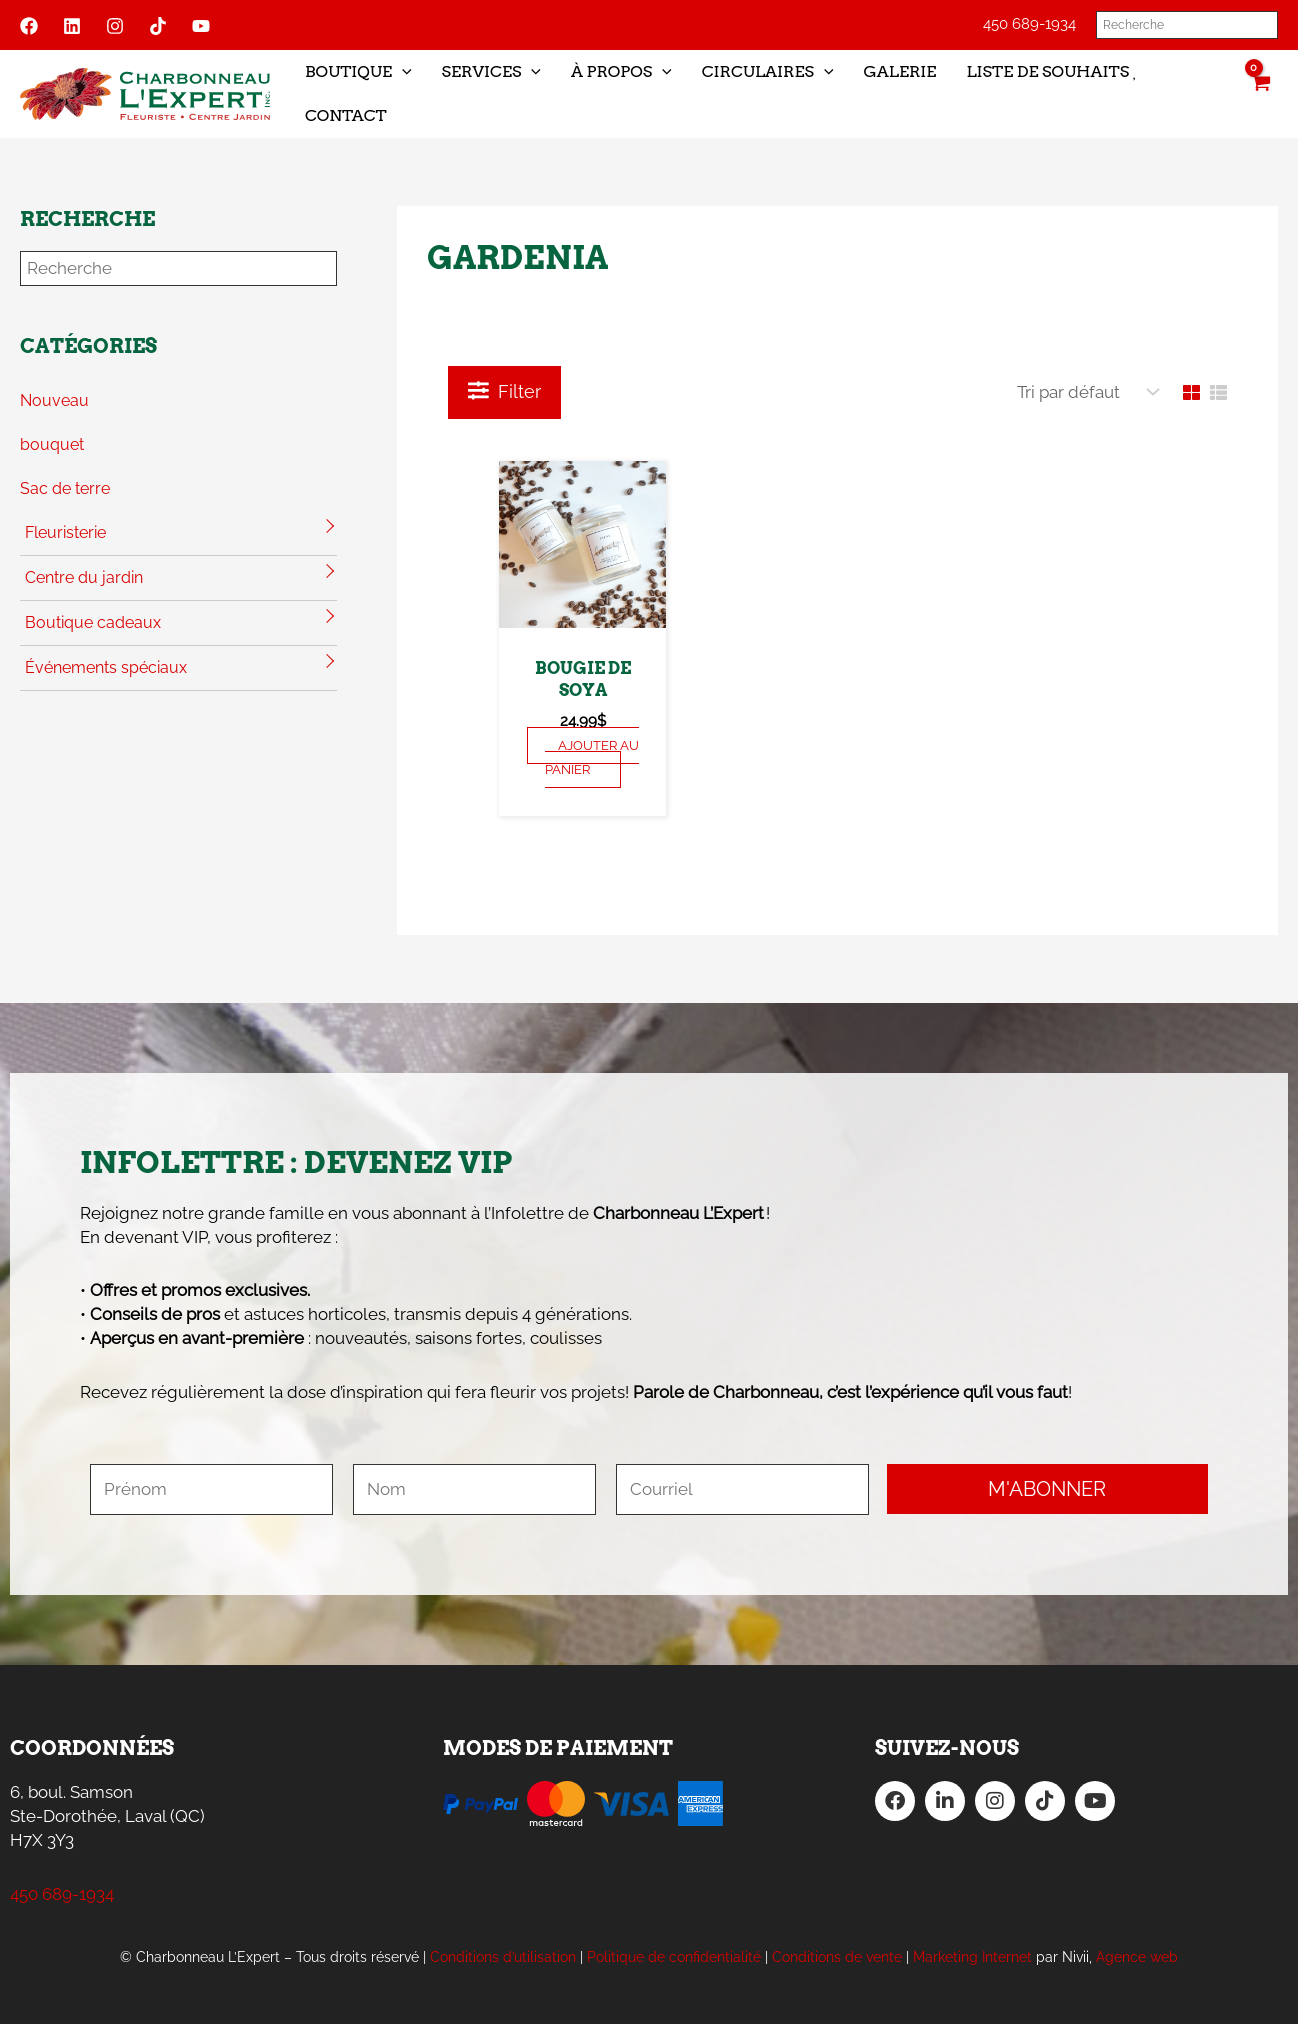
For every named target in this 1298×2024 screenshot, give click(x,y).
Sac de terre (65, 488)
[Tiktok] (158, 26)
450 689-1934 (1029, 24)
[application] (402, 72)
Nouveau (54, 400)
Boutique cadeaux (93, 622)
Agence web (1137, 1957)
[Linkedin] (72, 26)
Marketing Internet (972, 1957)
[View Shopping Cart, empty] (1260, 94)
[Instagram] (115, 26)
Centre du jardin (84, 577)
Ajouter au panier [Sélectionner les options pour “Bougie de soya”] (592, 757)
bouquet (52, 444)
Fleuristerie (65, 532)
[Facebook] (29, 26)
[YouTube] (201, 26)
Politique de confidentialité (674, 1957)
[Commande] (1083, 392)
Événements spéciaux (106, 667)
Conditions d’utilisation (503, 1957)
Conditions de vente (837, 1957)
